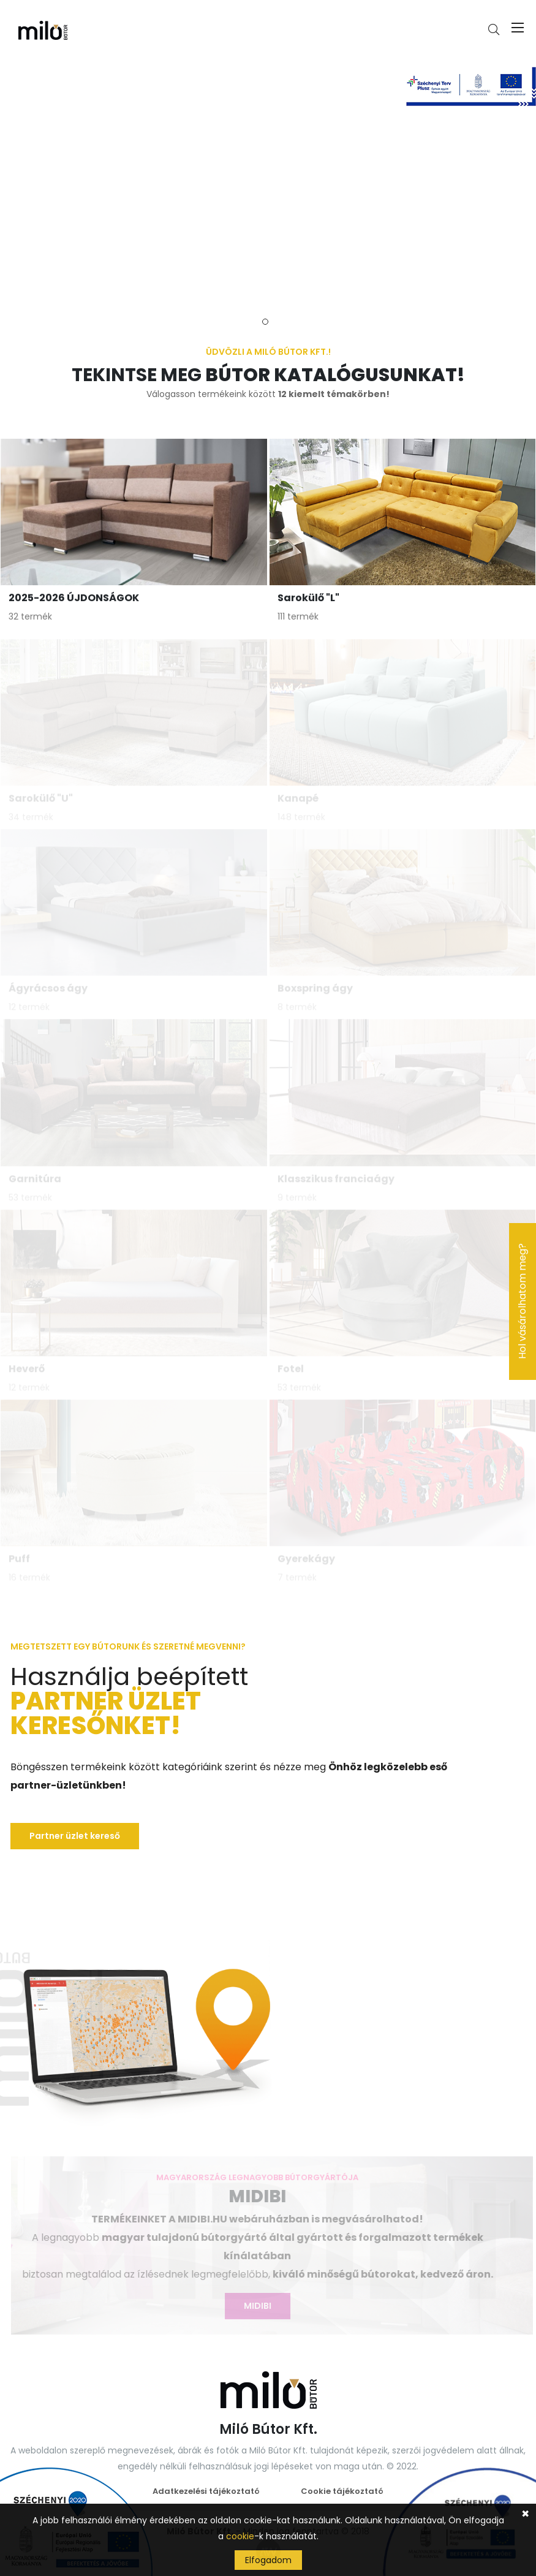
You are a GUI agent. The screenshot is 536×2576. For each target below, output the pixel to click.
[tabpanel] (268, 181)
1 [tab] (265, 322)
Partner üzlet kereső (74, 1836)
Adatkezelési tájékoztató (206, 2491)
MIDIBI (254, 2306)
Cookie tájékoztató (342, 2491)
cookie (240, 2536)
